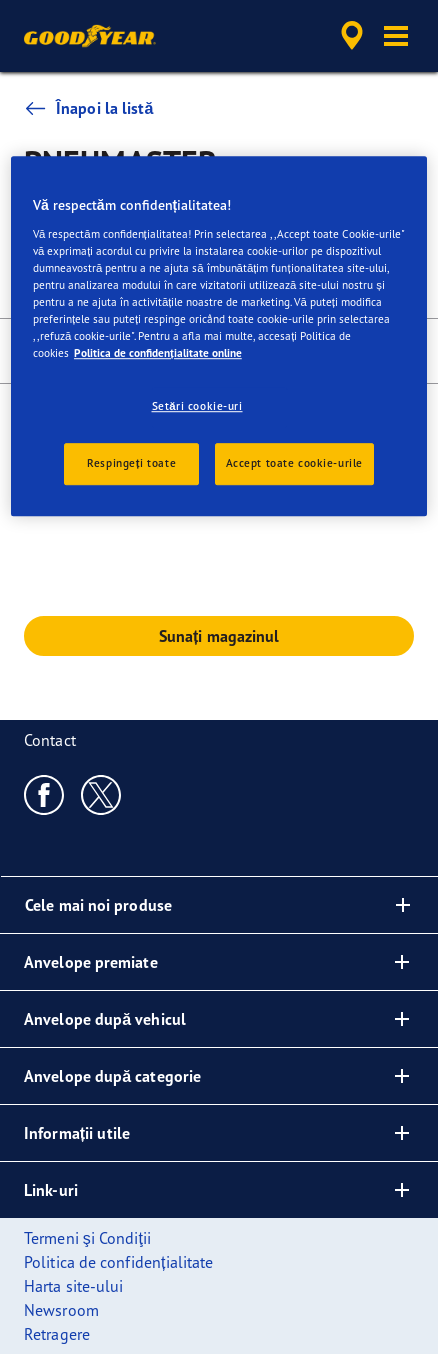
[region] (219, 336)
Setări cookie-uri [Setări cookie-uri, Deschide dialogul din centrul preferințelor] (197, 406)
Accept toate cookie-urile (294, 463)
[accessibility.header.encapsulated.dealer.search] (352, 36)
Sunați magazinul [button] (219, 636)
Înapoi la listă (88, 108)
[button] (396, 36)
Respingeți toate (131, 463)
